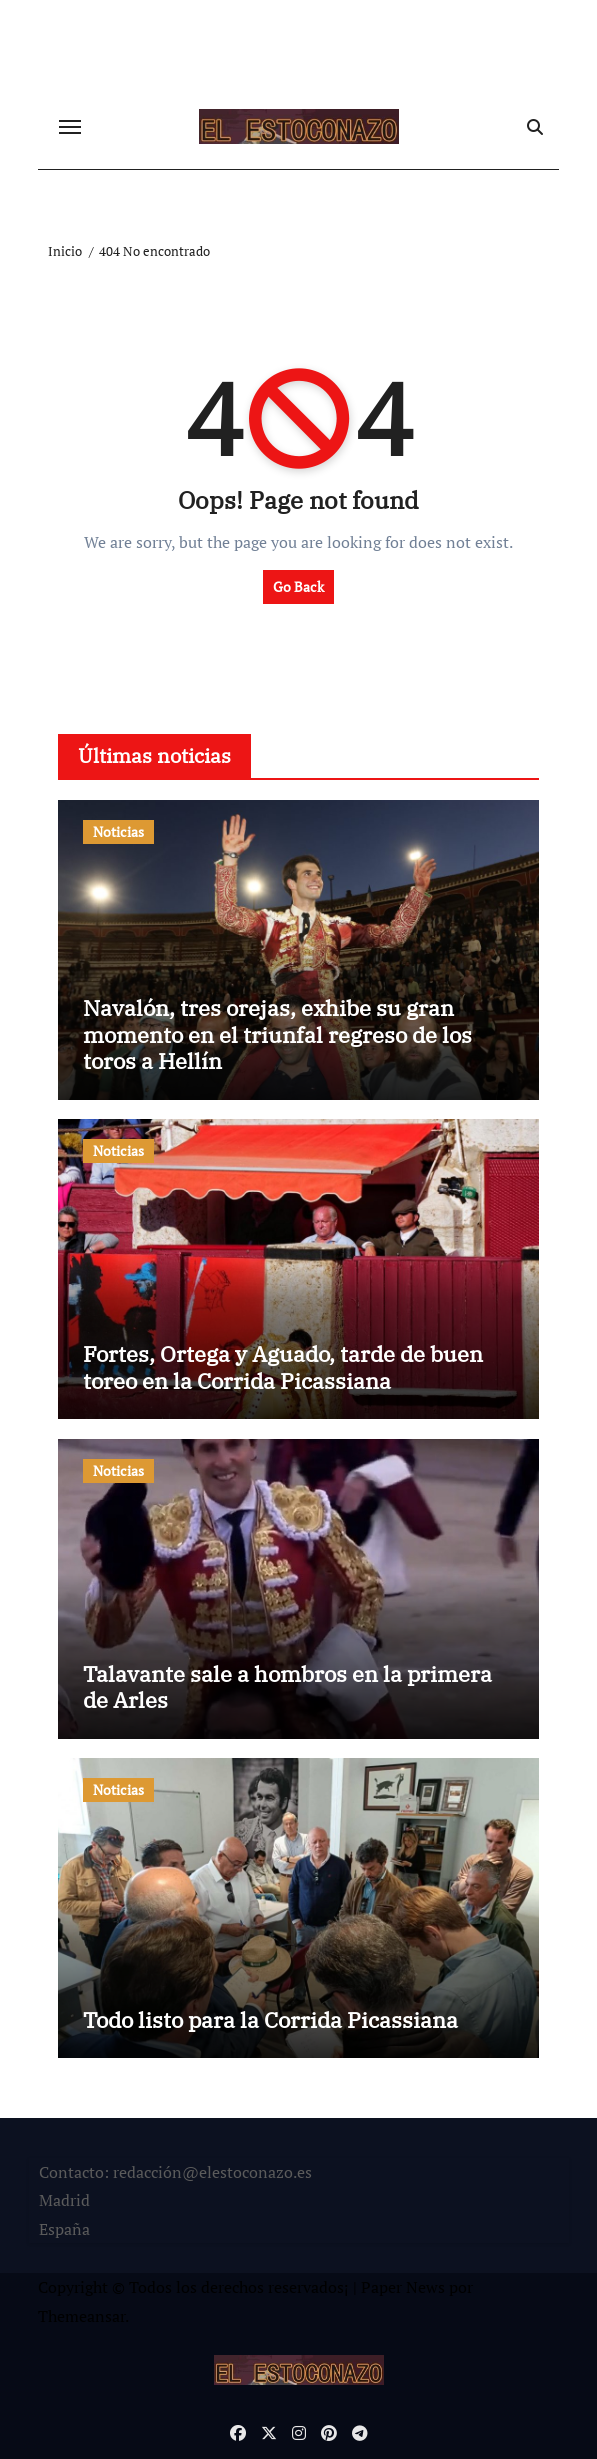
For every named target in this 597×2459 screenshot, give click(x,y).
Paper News (403, 2287)
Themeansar (81, 2316)
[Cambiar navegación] (70, 127)
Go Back (298, 586)
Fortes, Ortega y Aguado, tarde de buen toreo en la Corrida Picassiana (283, 1366)
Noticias (118, 831)
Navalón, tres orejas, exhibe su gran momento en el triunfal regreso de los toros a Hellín (277, 1034)
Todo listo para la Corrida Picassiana (270, 2019)
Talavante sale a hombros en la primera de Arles (287, 1686)
